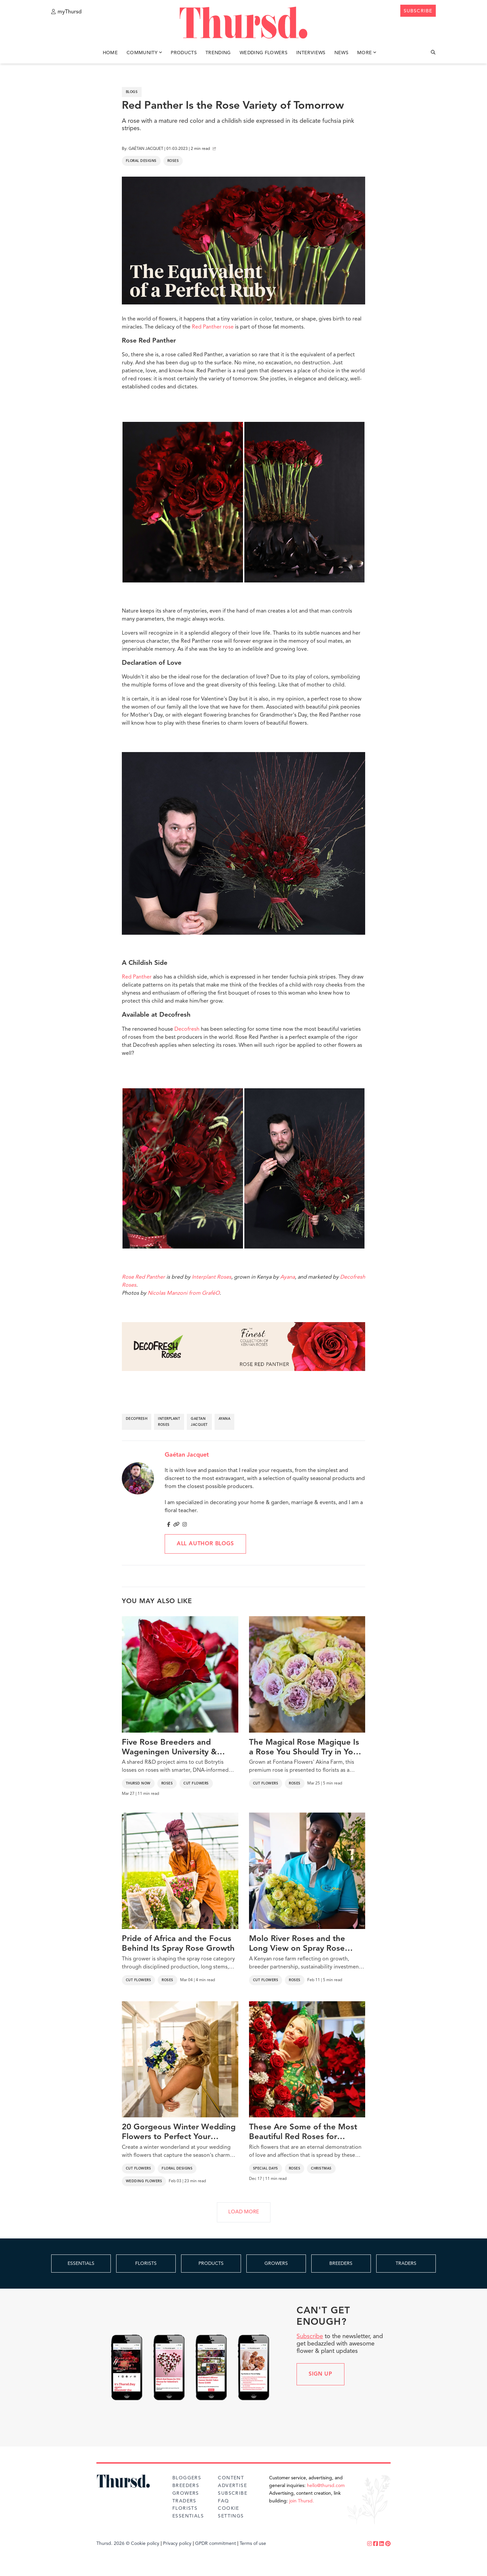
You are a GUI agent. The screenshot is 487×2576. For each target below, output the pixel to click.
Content (231, 2478)
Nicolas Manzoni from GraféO (184, 1293)
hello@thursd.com (326, 2485)
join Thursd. (301, 2501)
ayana (225, 1418)
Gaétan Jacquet (187, 1455)
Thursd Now (138, 1783)
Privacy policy (177, 2543)
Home (110, 53)
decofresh (137, 1418)
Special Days (265, 2168)
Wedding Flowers (264, 53)
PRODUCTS (211, 2263)
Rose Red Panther (143, 1277)
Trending (218, 53)
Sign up (320, 2374)
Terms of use (253, 2543)
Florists (184, 2508)
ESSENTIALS (81, 2263)
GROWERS (276, 2263)
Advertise (232, 2485)
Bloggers (186, 2478)
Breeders (185, 2485)
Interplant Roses (211, 1277)
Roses (173, 161)
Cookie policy (145, 2543)
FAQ (223, 2501)
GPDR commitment (215, 2543)
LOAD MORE (243, 2212)
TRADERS (406, 2263)
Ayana (287, 1277)
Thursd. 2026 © (113, 2543)
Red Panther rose (213, 327)
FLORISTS (146, 2263)
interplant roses (169, 1422)
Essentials (188, 2516)
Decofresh (186, 1029)
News (341, 53)
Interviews (311, 53)
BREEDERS (340, 2263)
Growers (185, 2493)
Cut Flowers (196, 1783)
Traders (184, 2501)
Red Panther (137, 977)
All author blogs (205, 1544)
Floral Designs (141, 161)
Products (184, 53)
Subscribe (310, 2336)
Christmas (321, 2168)
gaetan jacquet (199, 1422)
